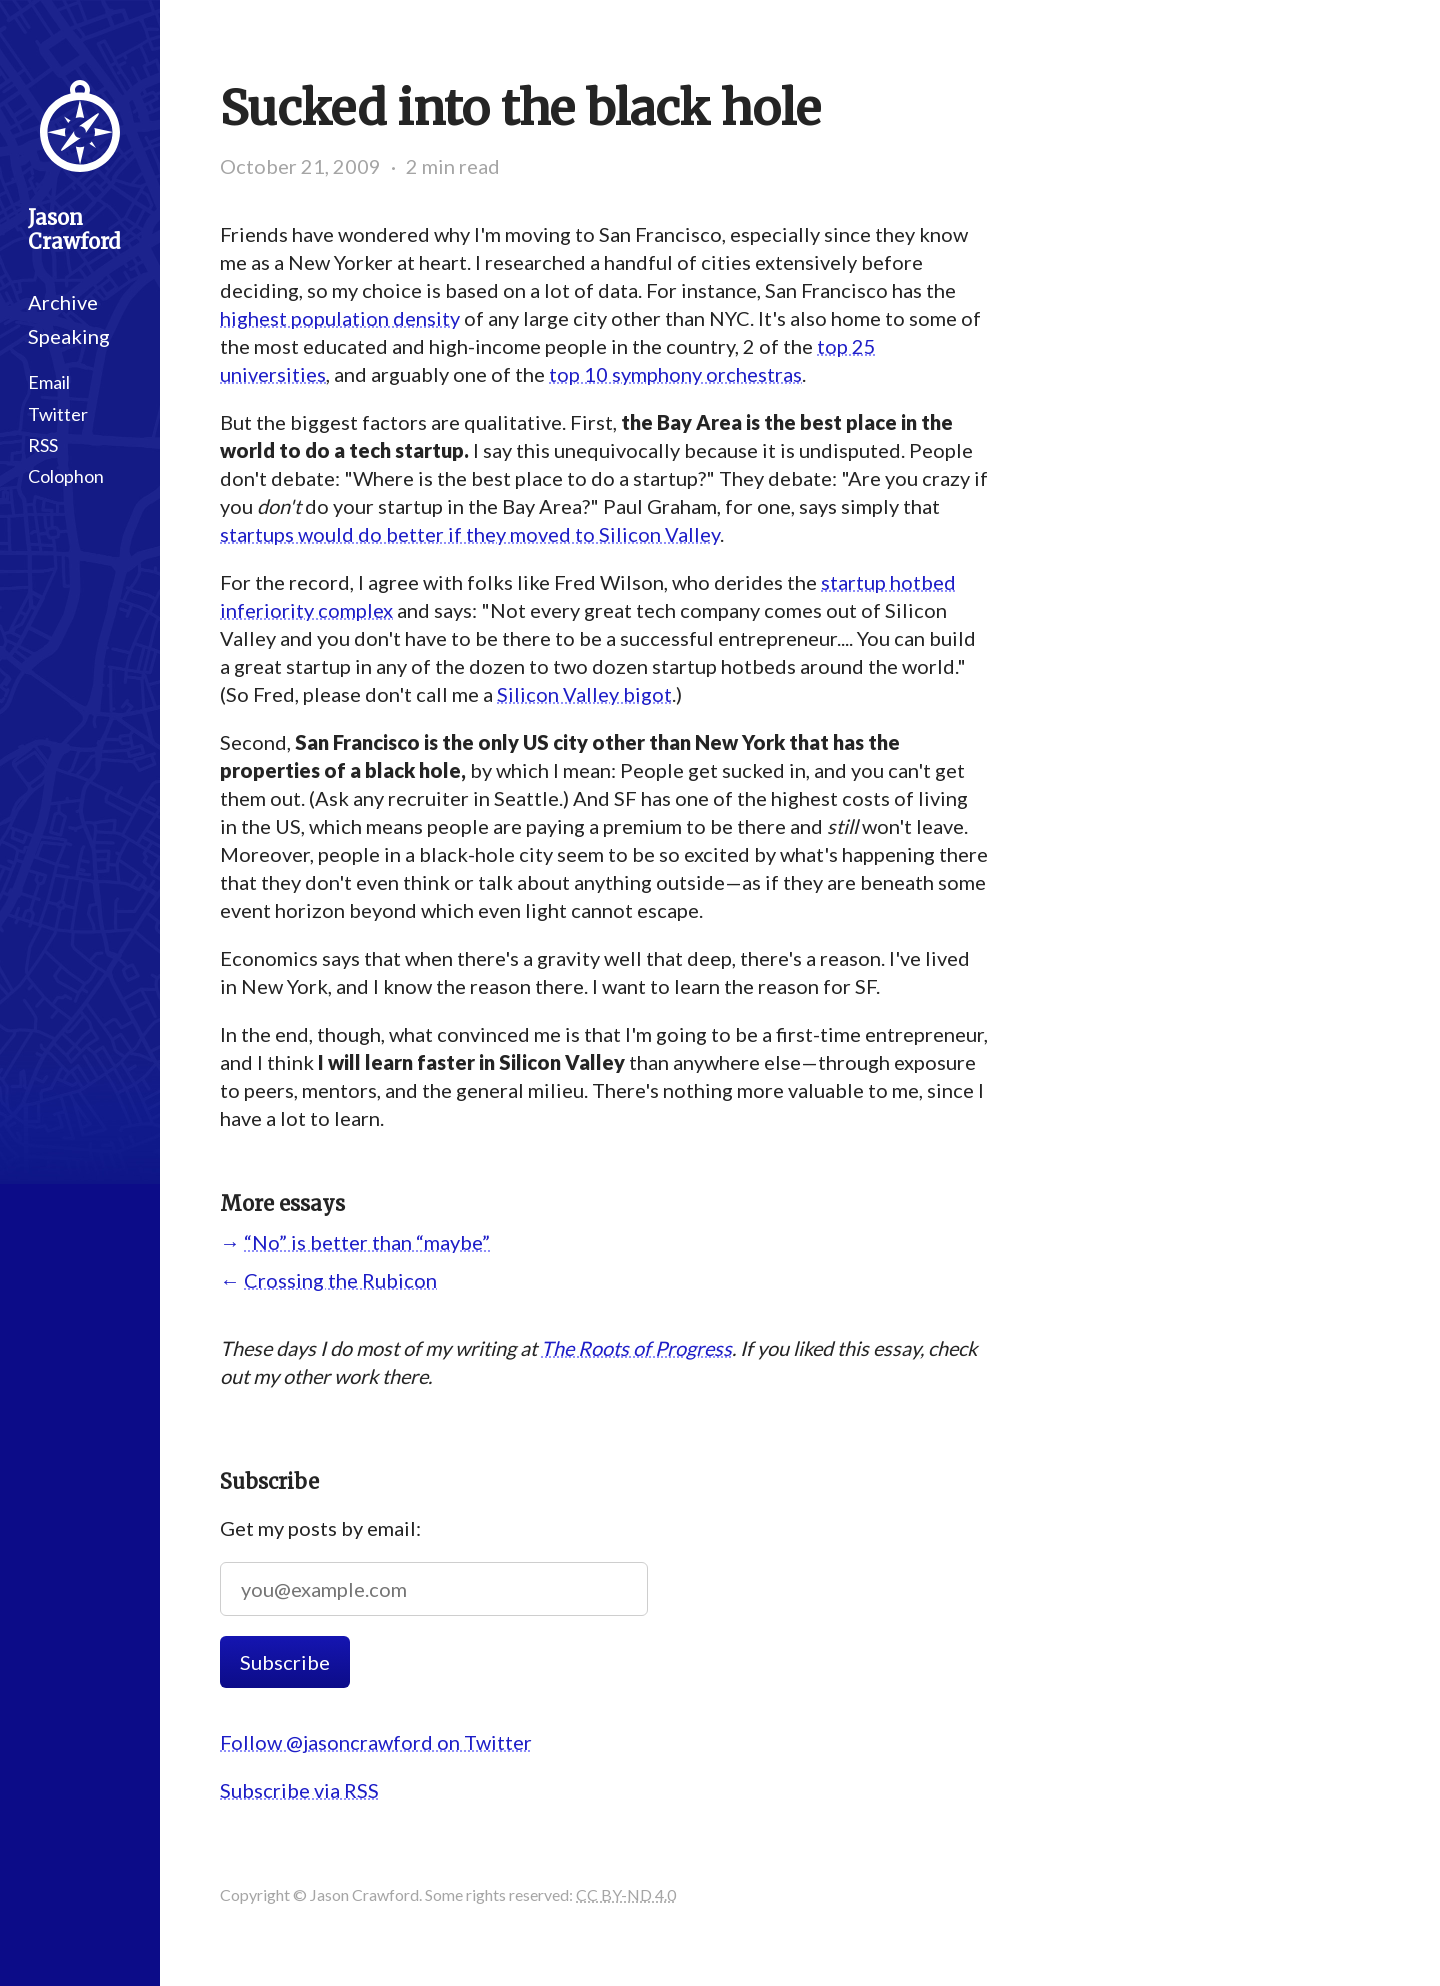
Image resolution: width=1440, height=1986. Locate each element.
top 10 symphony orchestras (675, 374)
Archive (63, 302)
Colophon (66, 476)
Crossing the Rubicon (340, 1280)
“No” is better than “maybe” (367, 1242)
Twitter (58, 414)
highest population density (340, 318)
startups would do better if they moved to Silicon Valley (470, 534)
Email (49, 382)
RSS (43, 445)
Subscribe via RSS (299, 1790)
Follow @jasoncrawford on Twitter (376, 1742)
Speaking (69, 336)
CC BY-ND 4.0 (626, 1894)
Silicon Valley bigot (584, 694)
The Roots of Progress (636, 1348)
